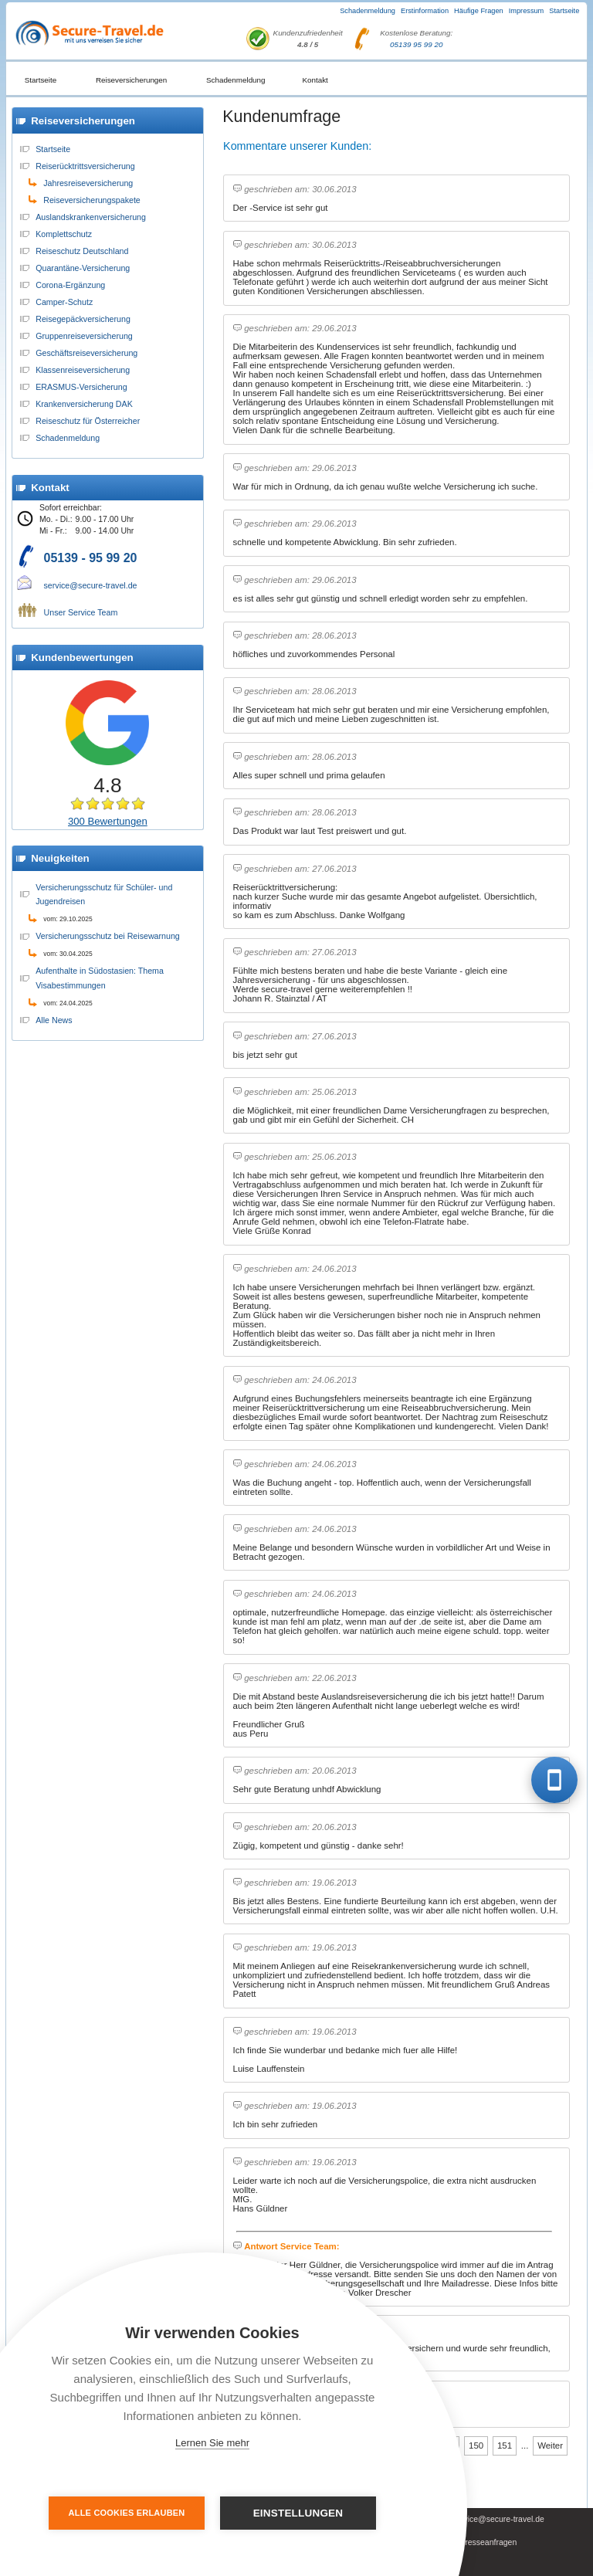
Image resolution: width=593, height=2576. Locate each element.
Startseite (564, 11)
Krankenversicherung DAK (84, 403)
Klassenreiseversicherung (83, 370)
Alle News (54, 1020)
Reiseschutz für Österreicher (88, 420)
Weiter (550, 2445)
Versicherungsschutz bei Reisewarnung (108, 936)
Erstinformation (425, 11)
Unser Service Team (81, 612)
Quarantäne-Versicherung (83, 268)
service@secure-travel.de (90, 585)
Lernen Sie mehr (212, 2443)
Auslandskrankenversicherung (91, 217)
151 (504, 2445)
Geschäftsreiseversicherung (86, 353)
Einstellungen (297, 2513)
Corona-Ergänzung (70, 285)
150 (476, 2445)
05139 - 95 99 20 (90, 557)
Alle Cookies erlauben (127, 2512)
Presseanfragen (488, 2542)
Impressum (526, 11)
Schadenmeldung (367, 11)
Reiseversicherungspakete (92, 200)
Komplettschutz (64, 234)
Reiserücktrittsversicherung (85, 166)
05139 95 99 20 (416, 44)
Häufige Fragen (478, 11)
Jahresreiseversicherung (88, 183)
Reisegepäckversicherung (83, 319)
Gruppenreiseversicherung (84, 336)
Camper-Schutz (64, 302)
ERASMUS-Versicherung (81, 386)
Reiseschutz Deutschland (82, 251)
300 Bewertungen (107, 821)
